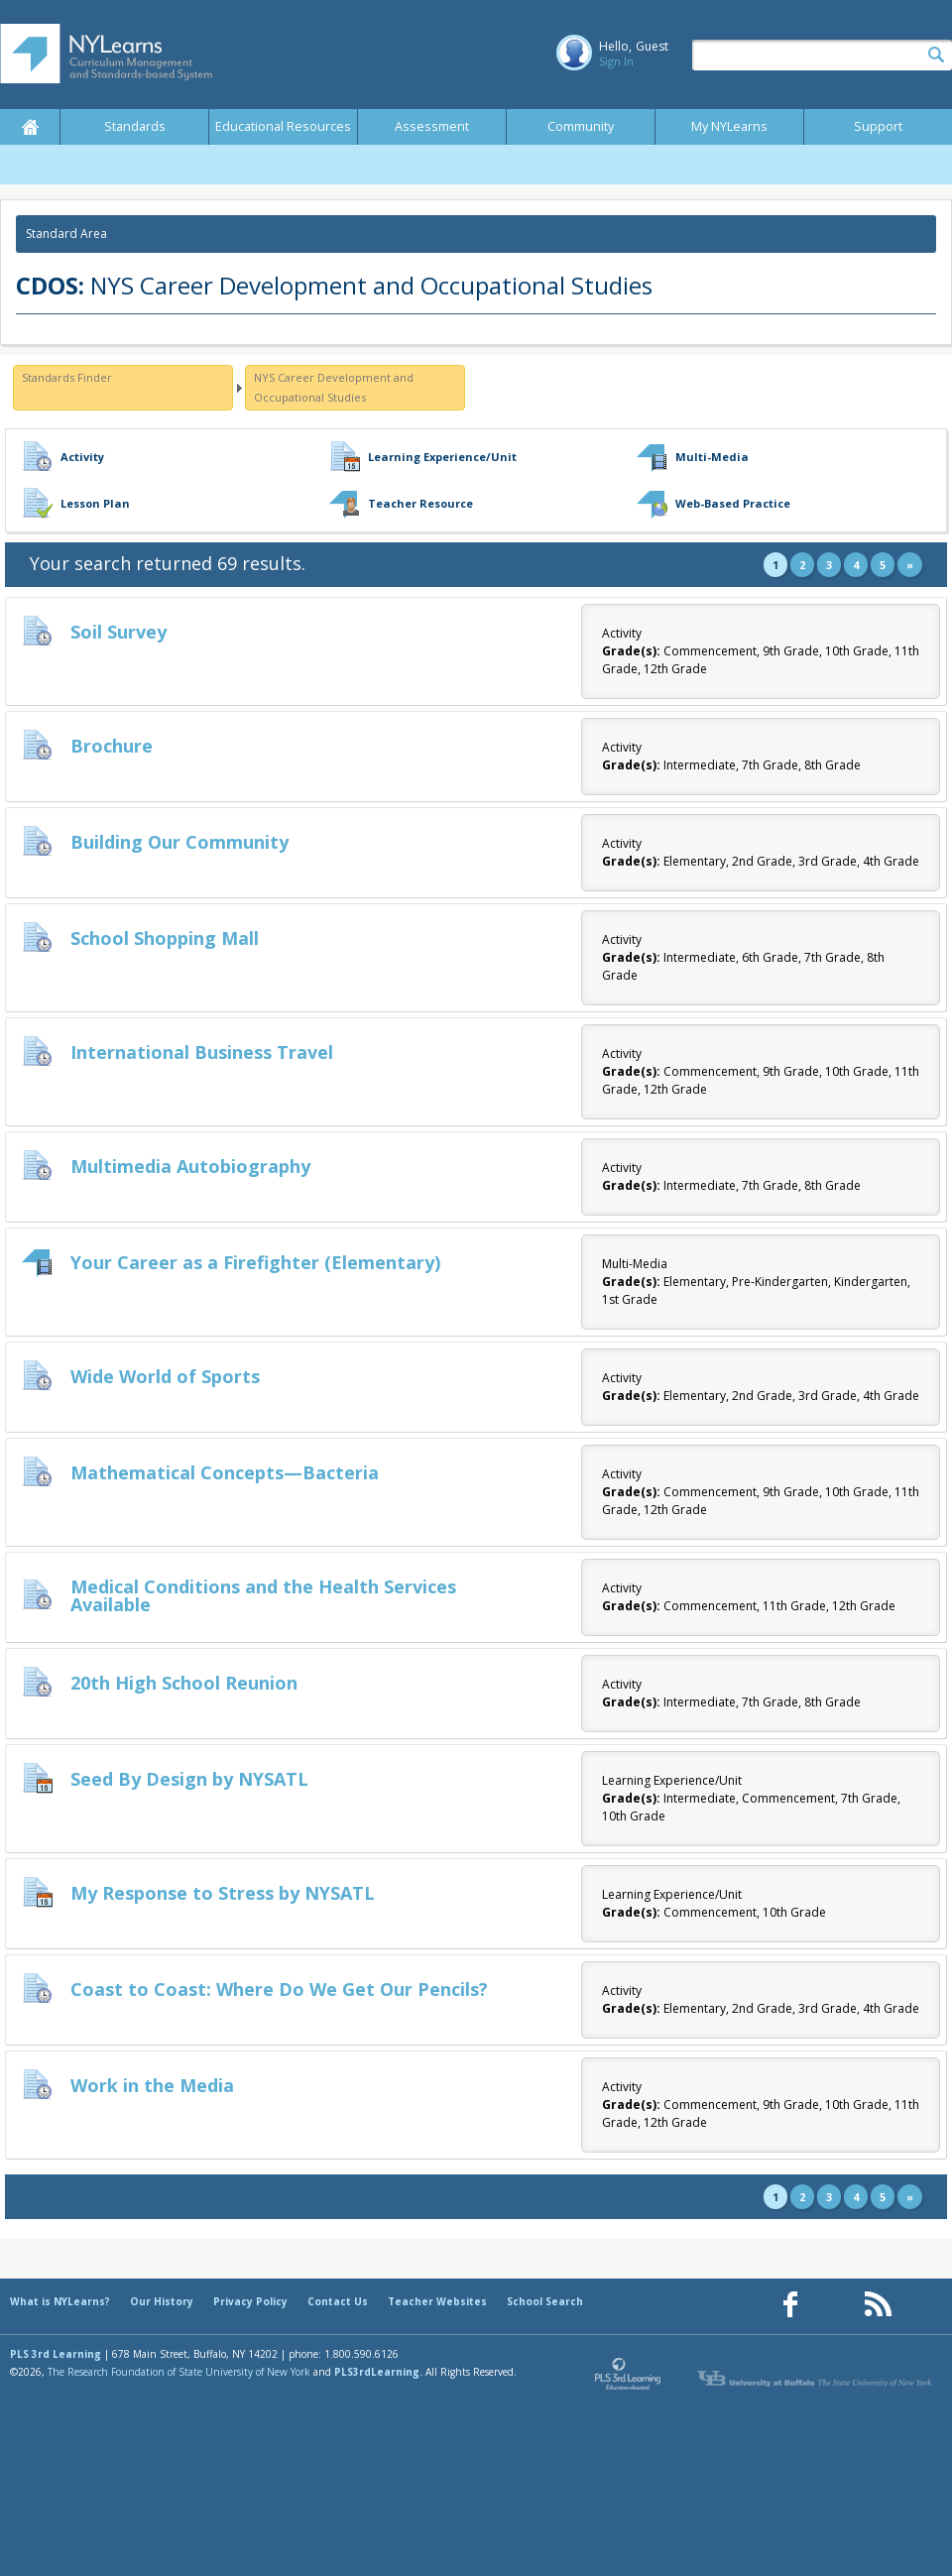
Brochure (111, 746)
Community (580, 126)
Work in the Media (152, 2085)
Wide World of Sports (165, 1376)
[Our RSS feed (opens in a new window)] (877, 2304)
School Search (545, 2301)
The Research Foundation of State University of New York (179, 2372)
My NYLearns (729, 126)
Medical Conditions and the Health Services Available (263, 1595)
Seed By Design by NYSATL (189, 1779)
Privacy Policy (250, 2301)
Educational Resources (283, 126)
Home (30, 127)
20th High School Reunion (184, 1683)
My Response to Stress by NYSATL (222, 1893)
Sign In (616, 61)
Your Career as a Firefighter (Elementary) (255, 1262)
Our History (161, 2301)
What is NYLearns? (60, 2301)
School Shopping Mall (164, 938)
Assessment (432, 126)
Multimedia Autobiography (190, 1166)
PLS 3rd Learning (55, 2354)
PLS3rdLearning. (378, 2372)
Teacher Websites (437, 2301)
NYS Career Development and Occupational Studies (334, 387)
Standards (135, 126)
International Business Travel (201, 1052)
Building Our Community (179, 842)
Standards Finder (67, 377)
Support (878, 126)
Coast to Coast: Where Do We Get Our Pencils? (279, 1989)
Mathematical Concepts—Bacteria (224, 1472)
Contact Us (337, 2301)
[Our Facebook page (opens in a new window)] (790, 2304)
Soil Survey (118, 632)
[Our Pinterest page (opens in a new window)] (834, 2304)
